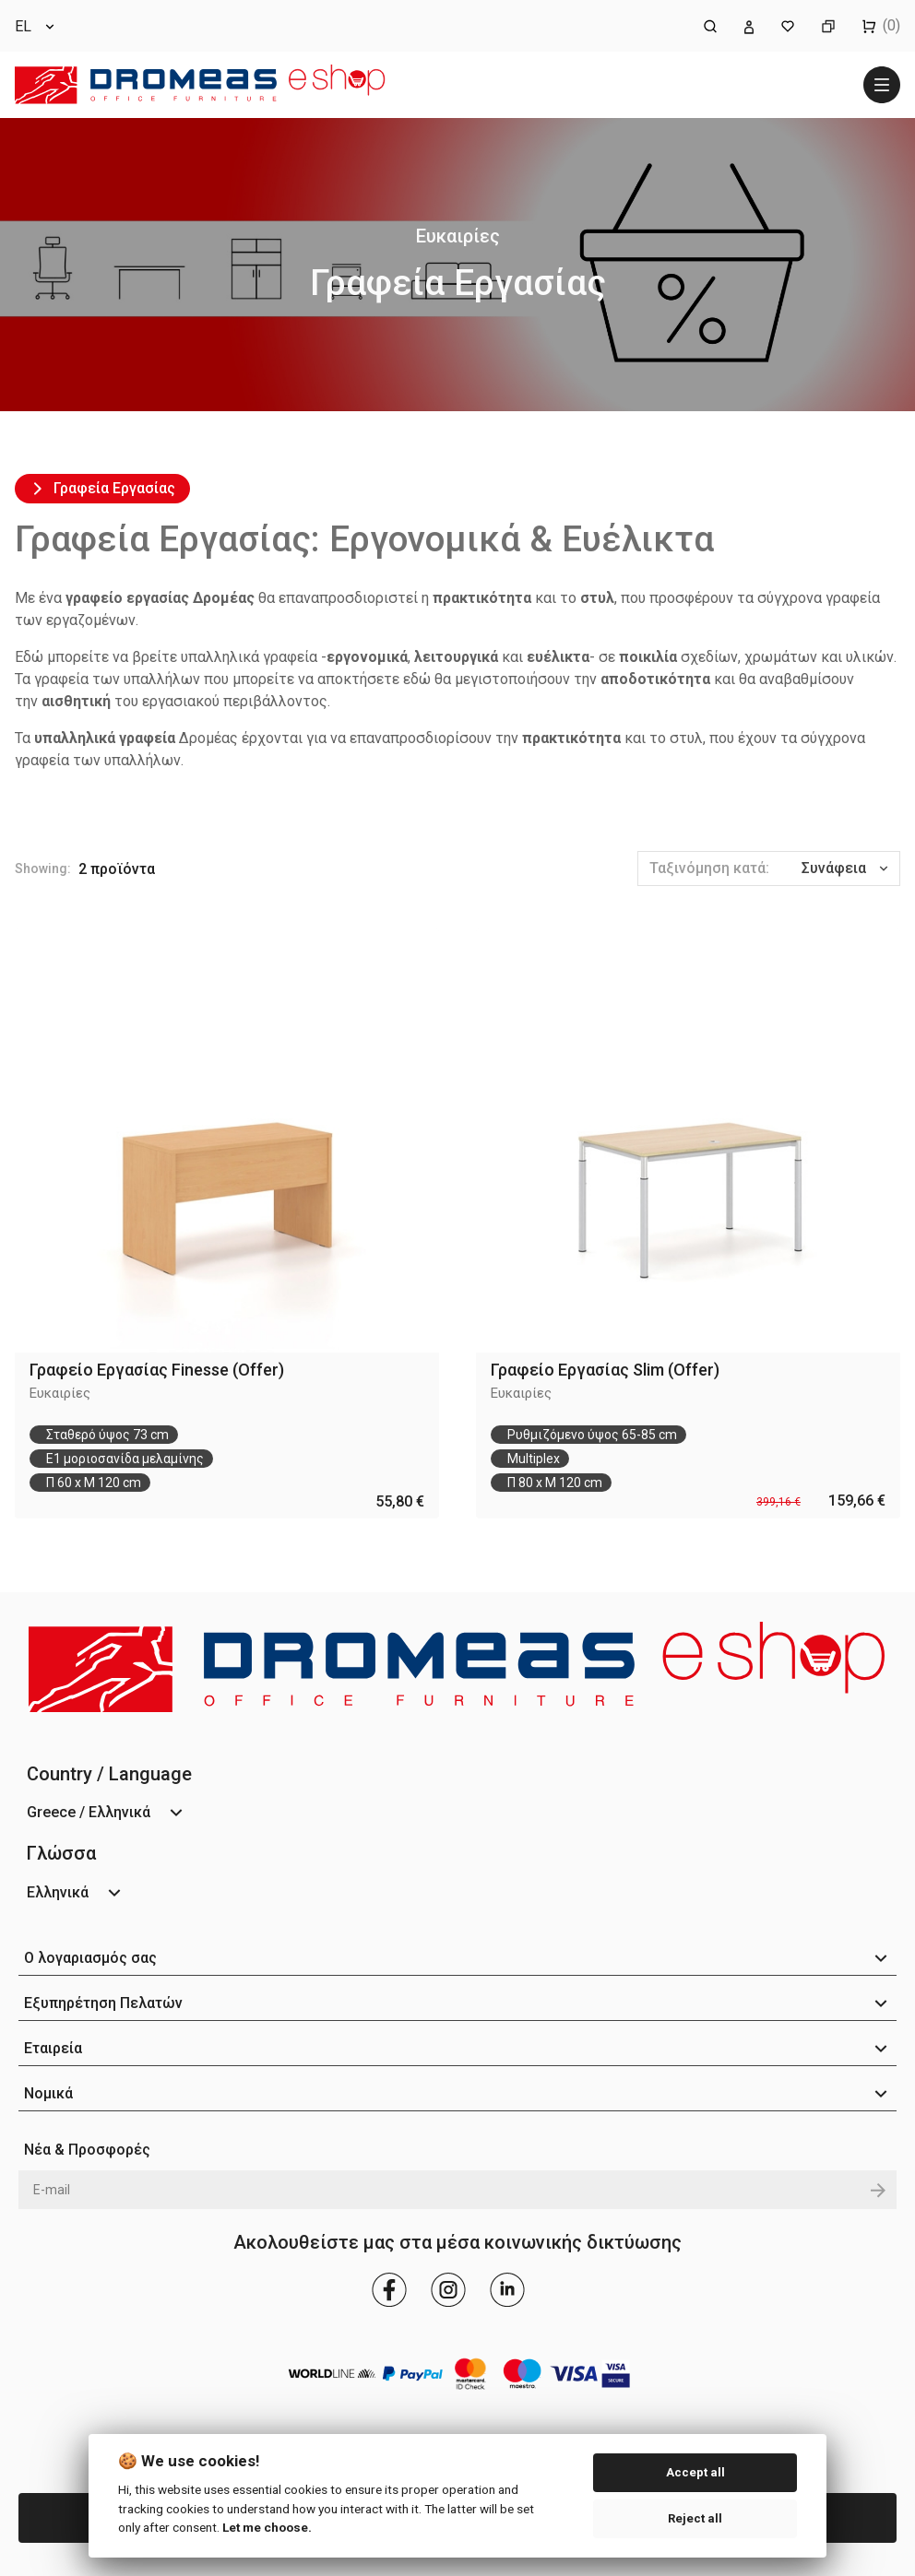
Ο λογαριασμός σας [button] (90, 1958)
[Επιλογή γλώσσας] (36, 26)
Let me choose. (267, 2527)
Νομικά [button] (48, 2093)
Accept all (695, 2472)
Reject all (695, 2518)
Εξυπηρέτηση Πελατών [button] (103, 2003)
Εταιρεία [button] (53, 2048)
